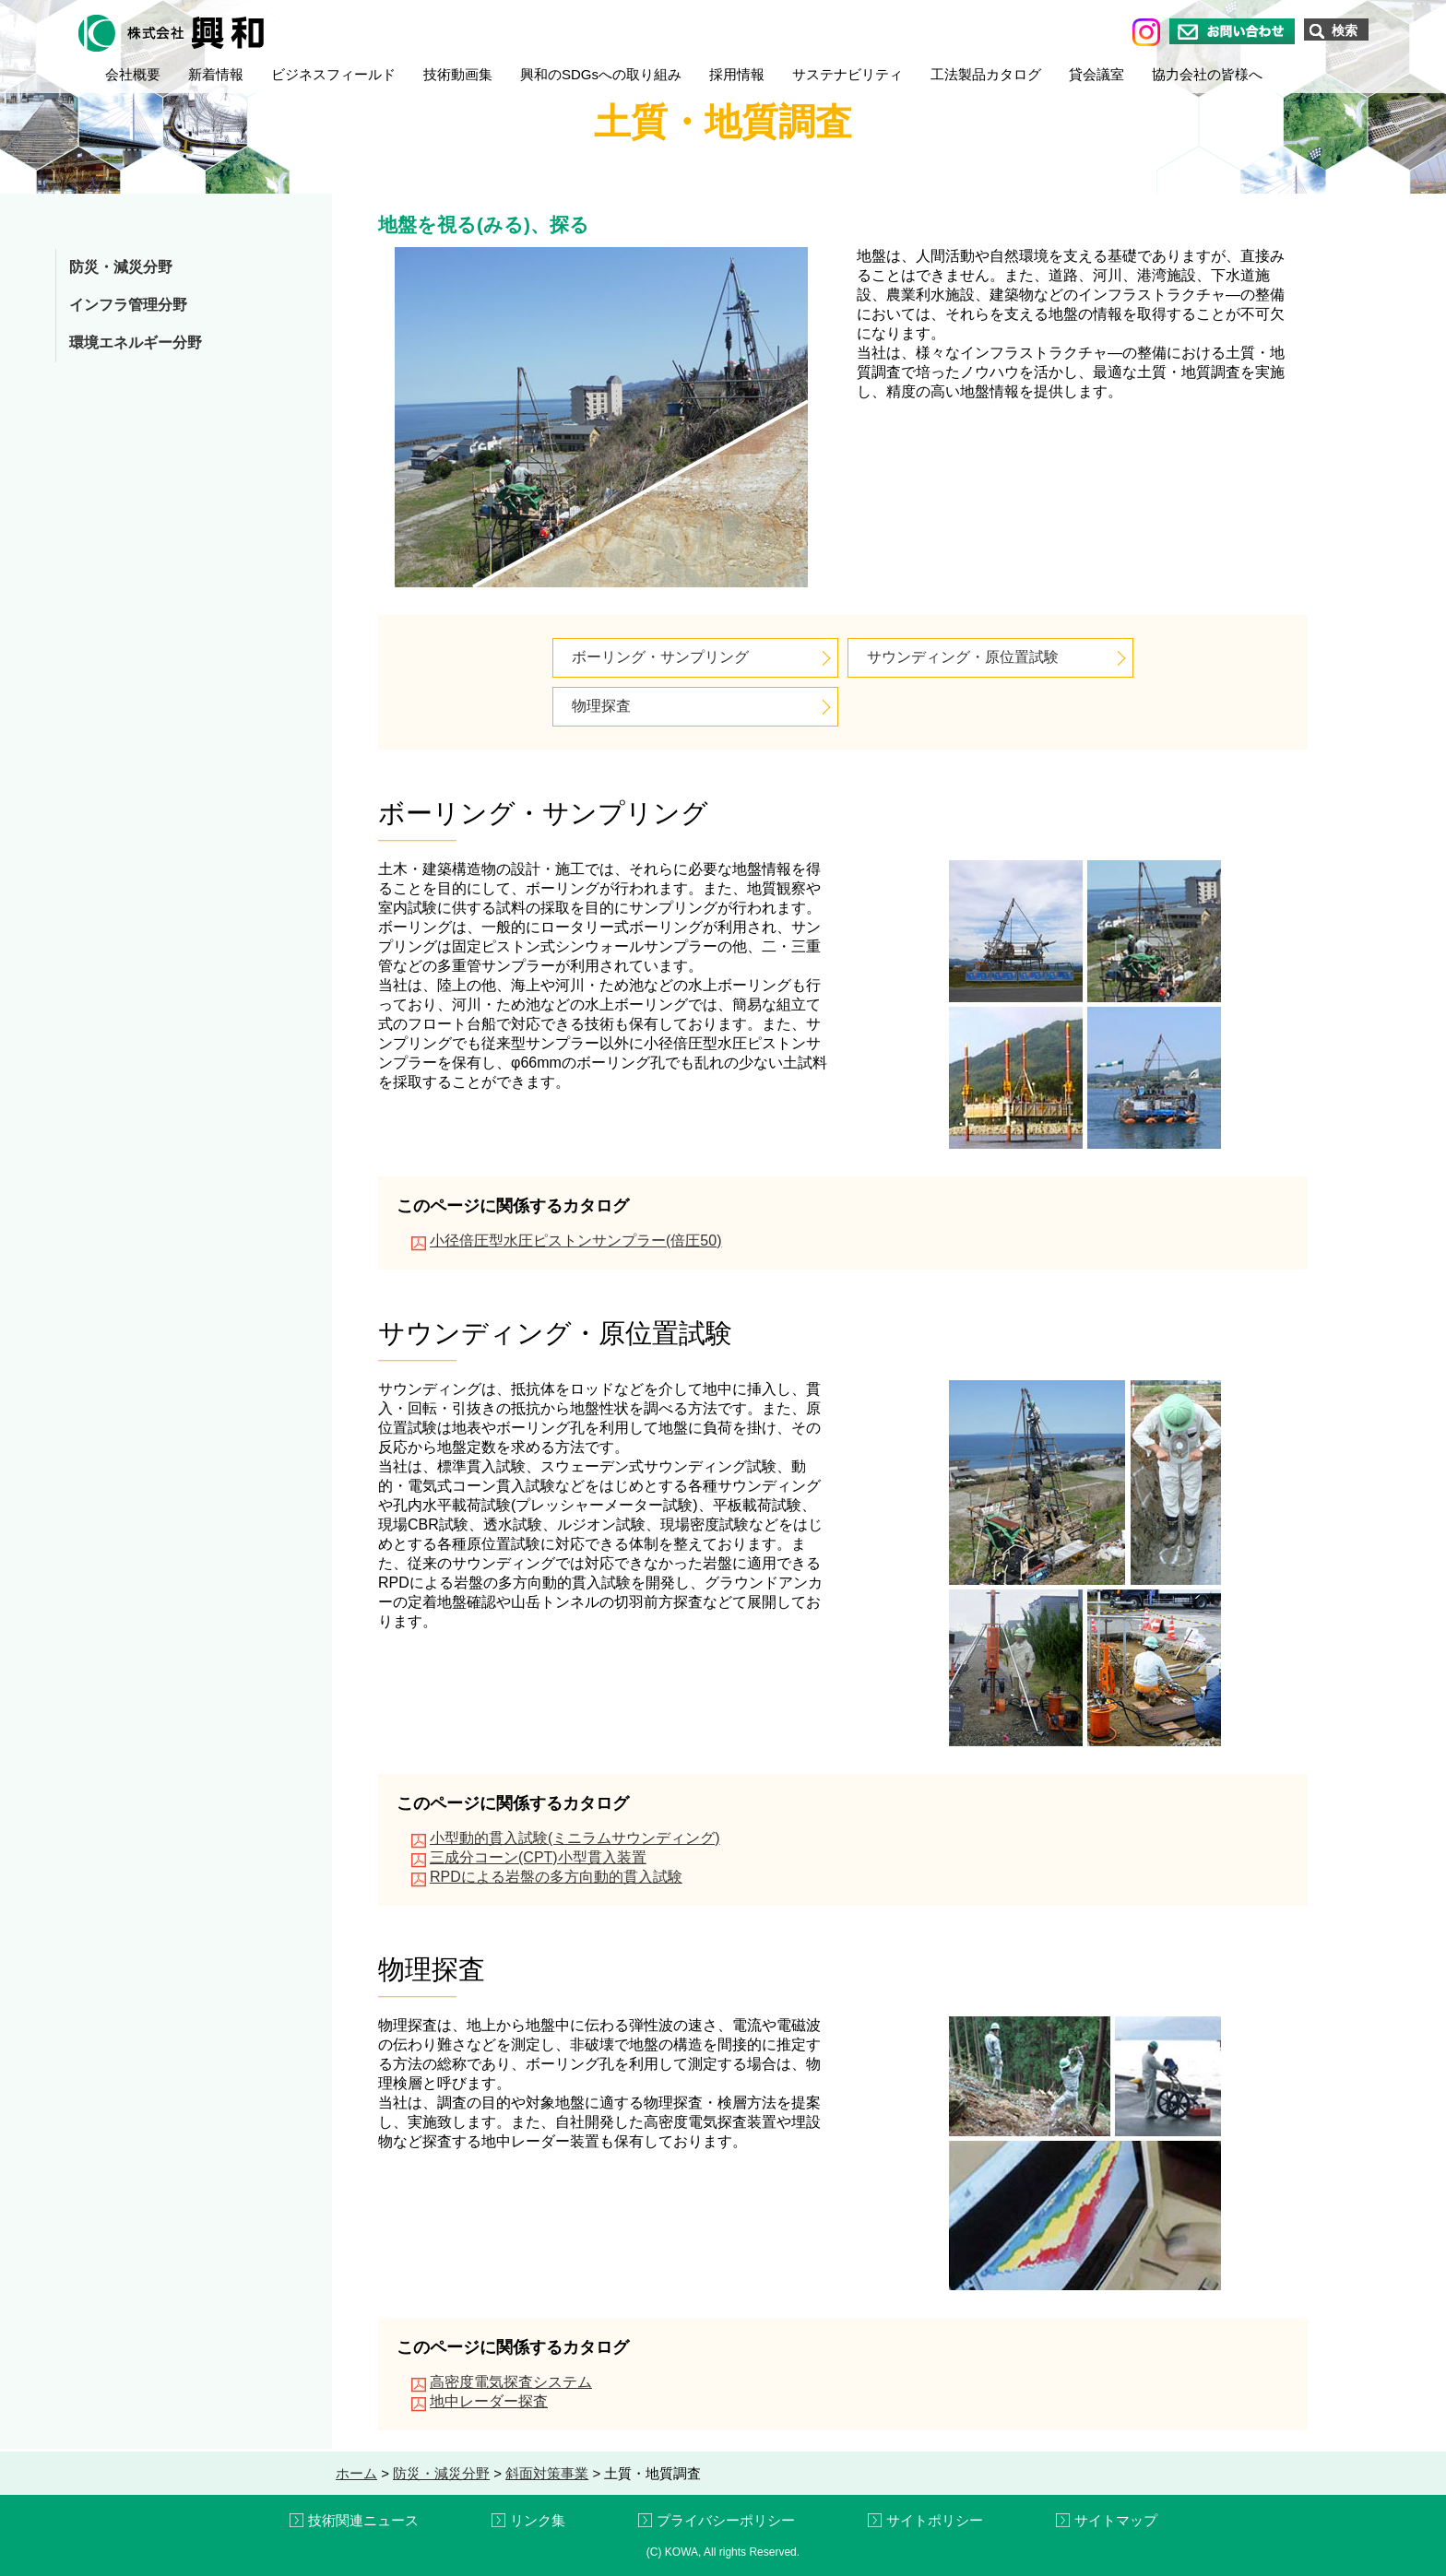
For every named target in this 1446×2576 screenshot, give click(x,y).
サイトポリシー (934, 2520)
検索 (1344, 30)
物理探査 (601, 706)
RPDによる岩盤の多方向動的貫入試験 (556, 1877)
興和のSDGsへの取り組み (601, 74)
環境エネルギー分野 (135, 342)
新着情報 (215, 74)
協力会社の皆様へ (1207, 74)
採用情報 (736, 74)
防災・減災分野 (120, 267)
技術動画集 (457, 74)
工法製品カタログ (985, 74)
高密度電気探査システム (511, 2382)
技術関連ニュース (363, 2520)
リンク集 (537, 2520)
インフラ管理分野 (128, 305)
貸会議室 (1096, 74)
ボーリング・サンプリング (660, 657)
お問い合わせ (1232, 31)
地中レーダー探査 (489, 2401)
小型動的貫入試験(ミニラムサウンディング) (575, 1838)
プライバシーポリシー (726, 2520)
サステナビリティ (847, 74)
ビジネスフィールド (333, 74)
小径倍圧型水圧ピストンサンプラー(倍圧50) (575, 1240)
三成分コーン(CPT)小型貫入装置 (538, 1857)
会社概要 (132, 74)
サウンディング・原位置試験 (963, 657)
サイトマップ (1115, 2520)
